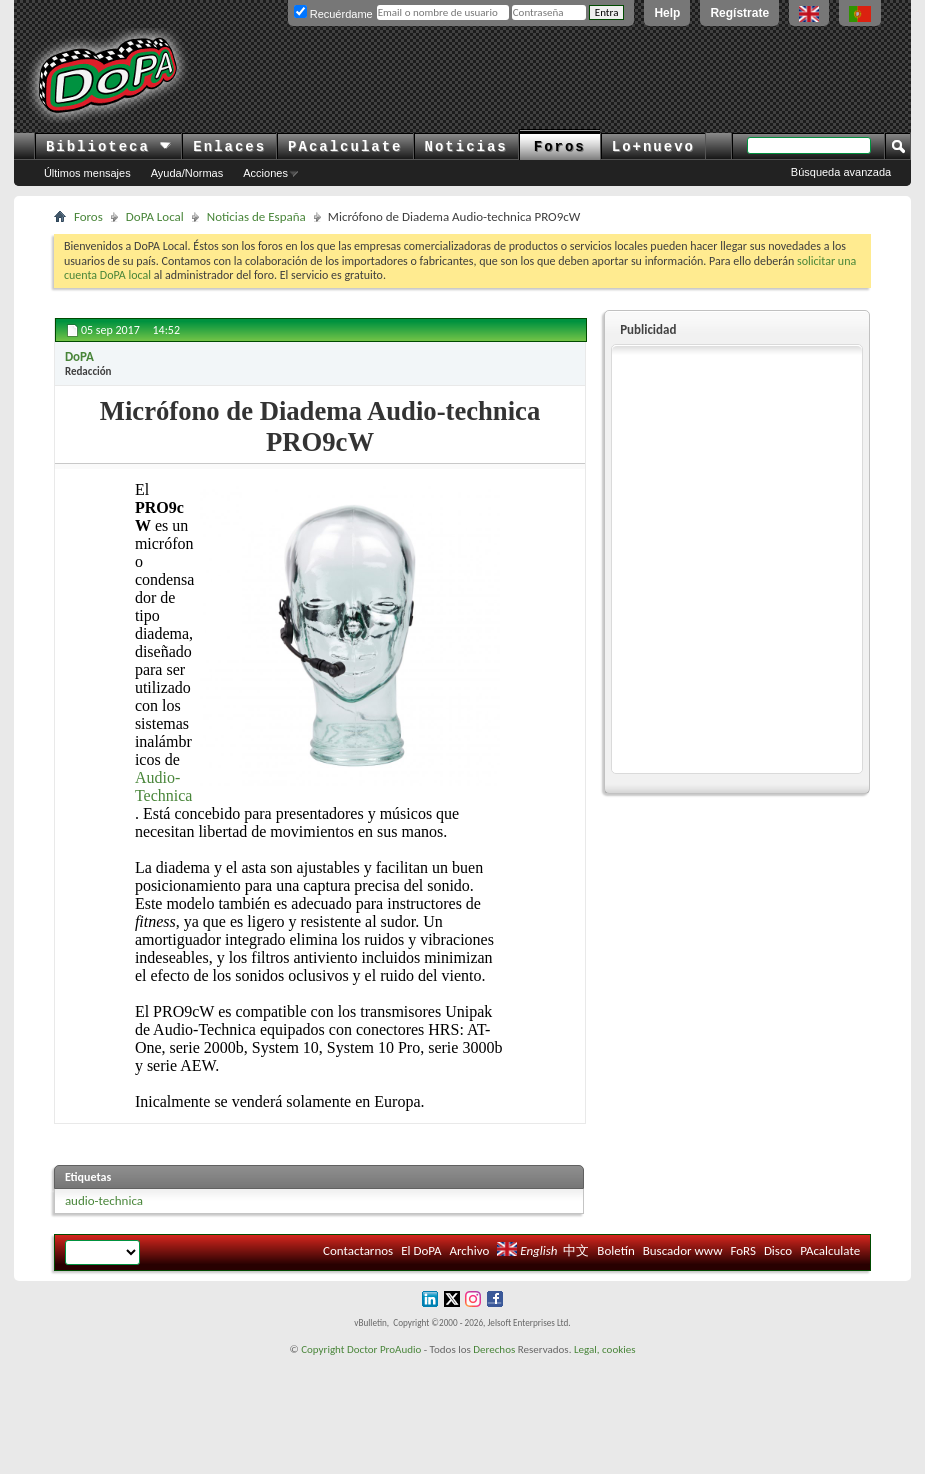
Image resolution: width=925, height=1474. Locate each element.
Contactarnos (358, 1250)
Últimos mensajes (87, 173)
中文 (576, 1250)
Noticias (466, 147)
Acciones (265, 173)
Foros (560, 147)
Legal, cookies (605, 1349)
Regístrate (739, 13)
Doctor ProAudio (384, 1349)
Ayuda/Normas (187, 173)
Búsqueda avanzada (841, 172)
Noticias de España (256, 216)
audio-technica (104, 1200)
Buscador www (683, 1250)
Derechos (494, 1349)
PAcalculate (345, 147)
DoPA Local (155, 216)
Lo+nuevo (653, 147)
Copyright (322, 1349)
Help (667, 13)
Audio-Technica (164, 786)
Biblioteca (108, 147)
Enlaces (229, 147)
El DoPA (421, 1250)
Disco (778, 1250)
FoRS (743, 1250)
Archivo (470, 1250)
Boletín (615, 1250)
